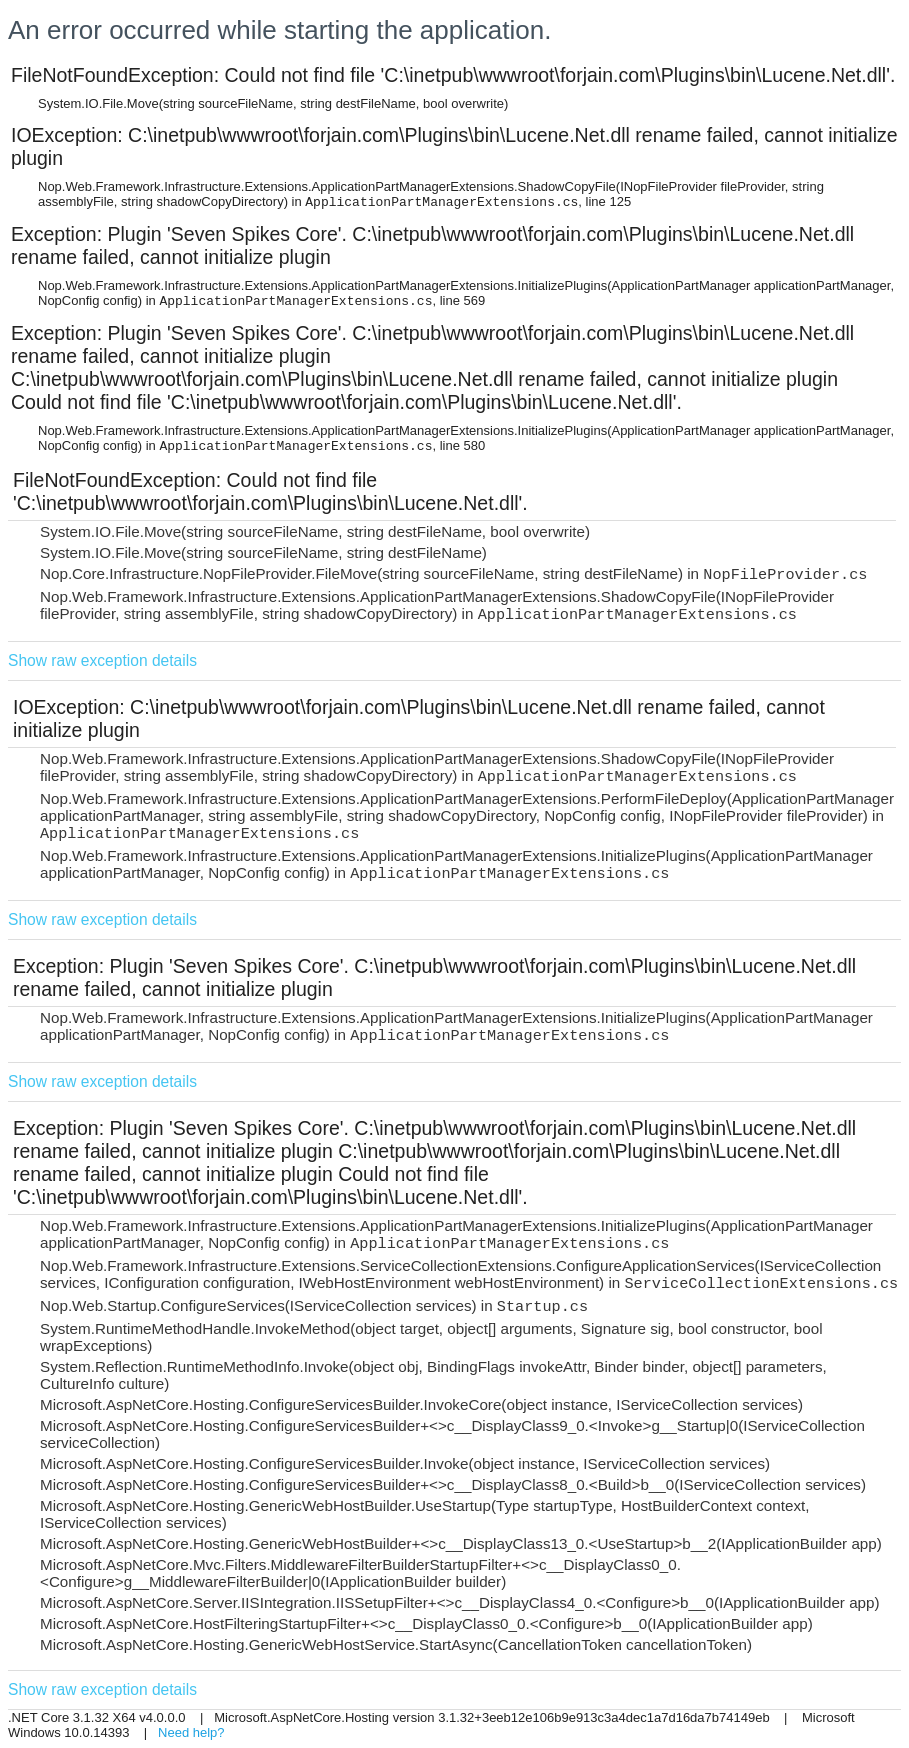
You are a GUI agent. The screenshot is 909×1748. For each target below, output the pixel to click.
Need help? (191, 1732)
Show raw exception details (102, 660)
